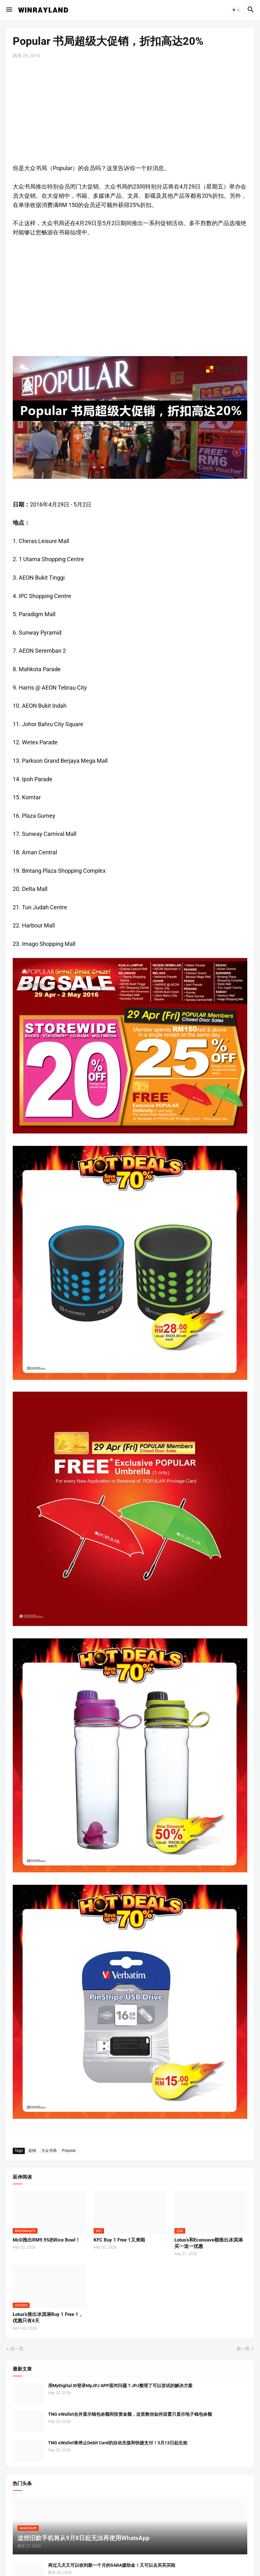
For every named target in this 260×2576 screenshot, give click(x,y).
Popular (69, 2150)
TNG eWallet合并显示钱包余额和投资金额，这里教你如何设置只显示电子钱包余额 (130, 2414)
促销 (32, 2150)
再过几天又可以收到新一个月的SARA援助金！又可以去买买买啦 (111, 2565)
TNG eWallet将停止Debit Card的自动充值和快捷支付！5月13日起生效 (117, 2442)
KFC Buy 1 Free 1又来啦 (119, 2240)
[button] (9, 9)
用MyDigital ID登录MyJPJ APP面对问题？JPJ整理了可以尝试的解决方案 (120, 2385)
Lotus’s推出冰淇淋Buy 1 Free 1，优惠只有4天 (48, 2317)
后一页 (17, 2348)
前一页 (243, 2348)
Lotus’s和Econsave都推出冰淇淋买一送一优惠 (208, 2243)
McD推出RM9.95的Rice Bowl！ (46, 2240)
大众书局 (49, 2150)
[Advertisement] (130, 111)
